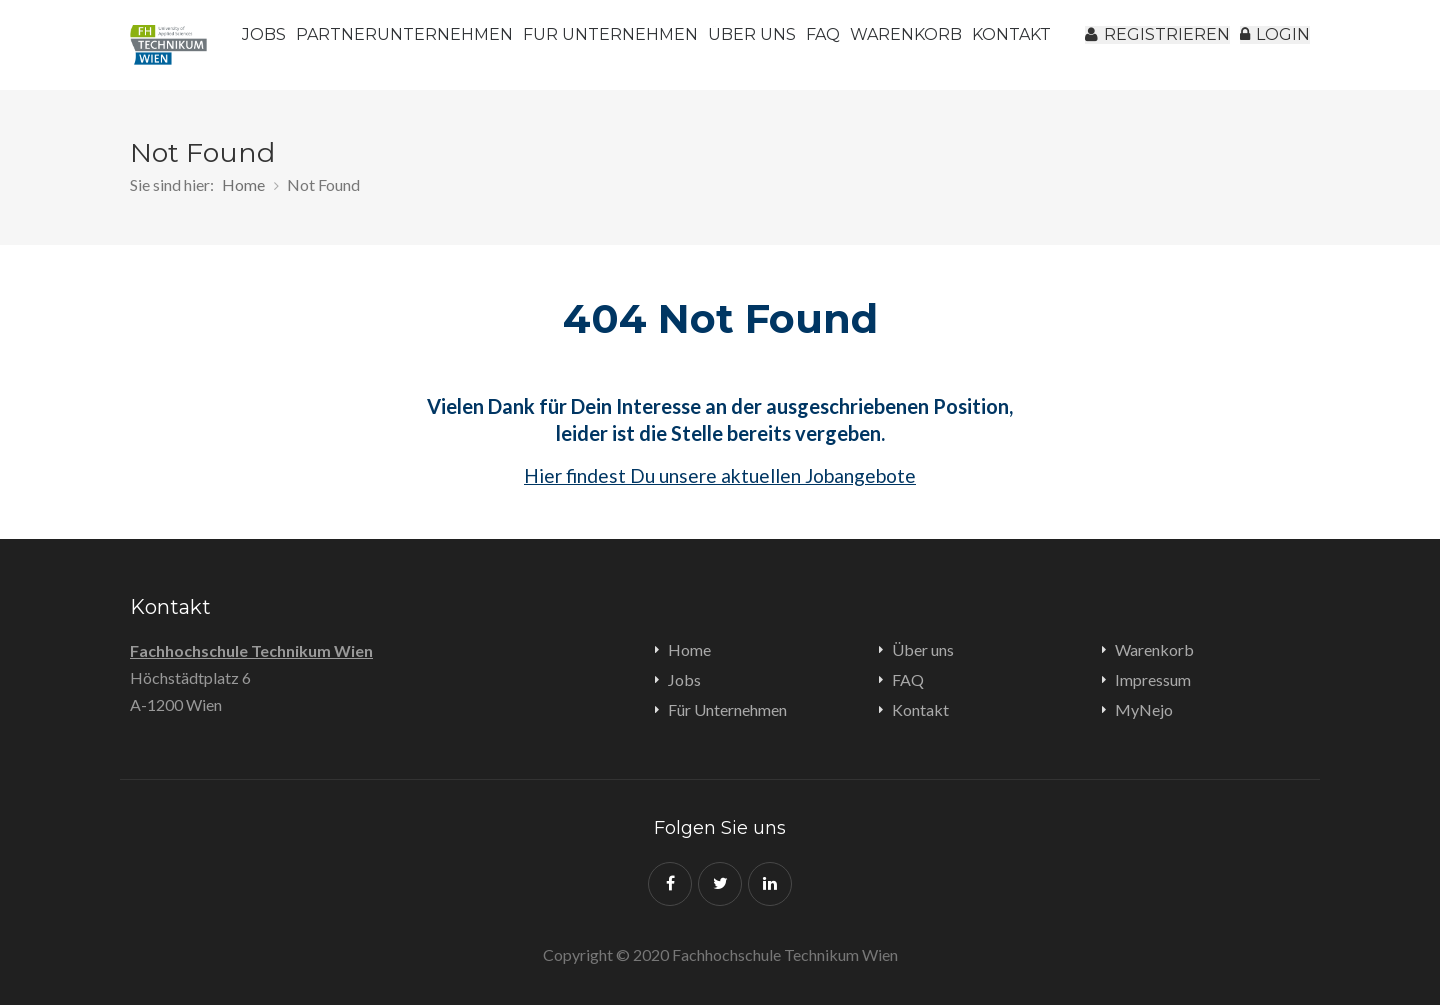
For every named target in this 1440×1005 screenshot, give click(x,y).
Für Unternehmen (635, 45)
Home (243, 184)
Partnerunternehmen (428, 45)
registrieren (1132, 45)
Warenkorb (983, 45)
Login (1264, 45)
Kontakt (920, 709)
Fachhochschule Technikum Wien (251, 650)
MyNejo (1144, 709)
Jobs (276, 45)
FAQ (879, 45)
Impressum (1153, 679)
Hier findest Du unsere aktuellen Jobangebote (720, 475)
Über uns (786, 45)
